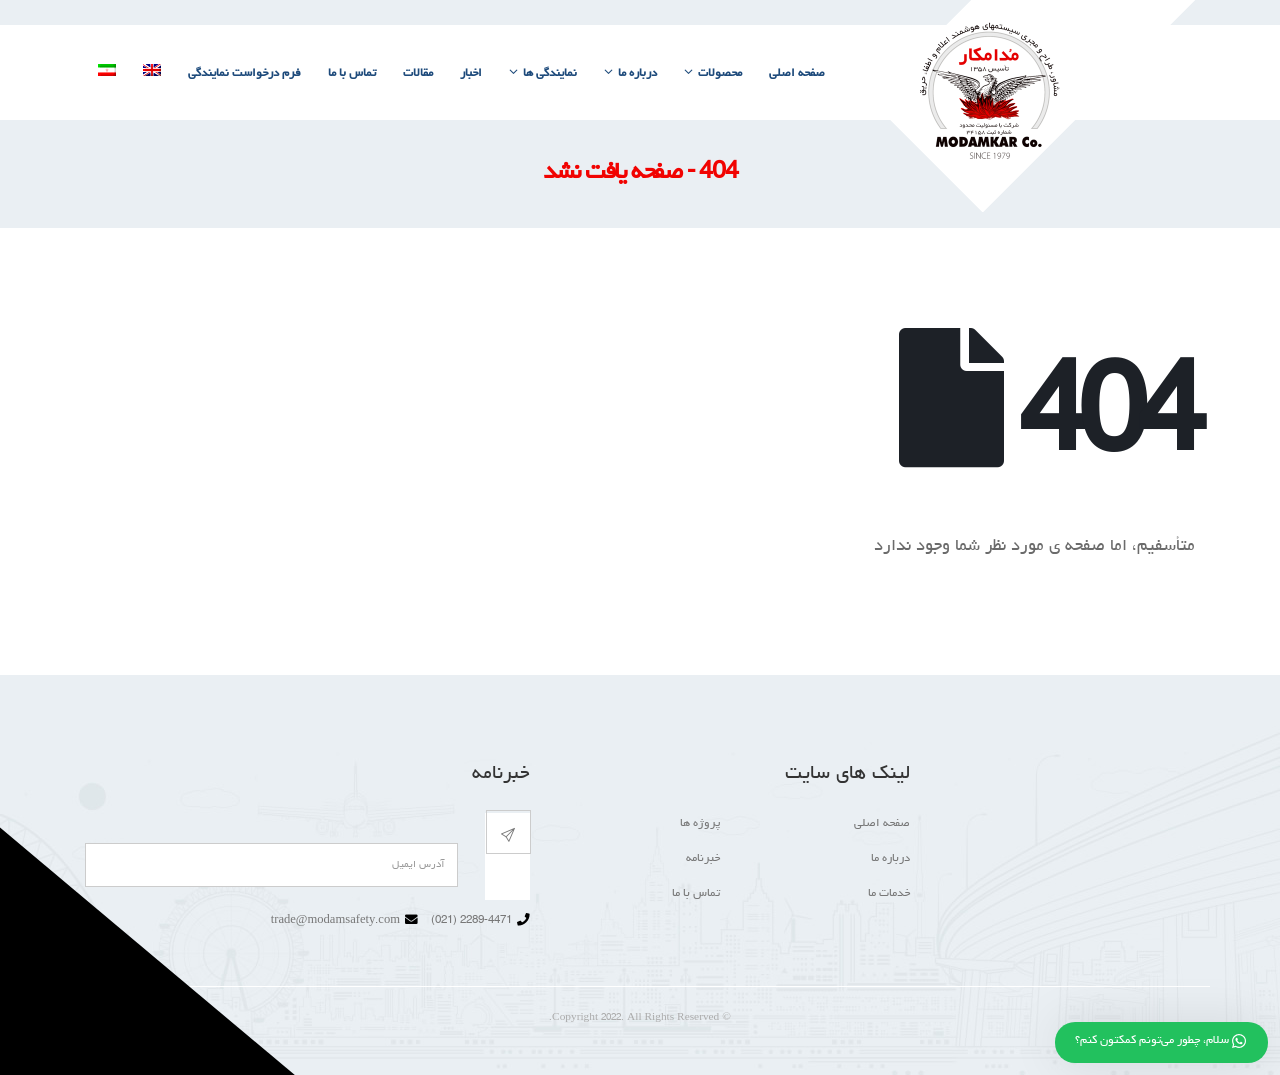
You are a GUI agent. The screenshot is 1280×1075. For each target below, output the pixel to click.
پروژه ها (700, 824)
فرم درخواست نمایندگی (244, 74)
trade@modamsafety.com (335, 921)
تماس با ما (352, 74)
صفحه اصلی (797, 74)
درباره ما (637, 74)
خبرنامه (703, 859)
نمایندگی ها (550, 74)
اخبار (471, 74)
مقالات (418, 74)
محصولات (720, 74)
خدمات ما (889, 894)
